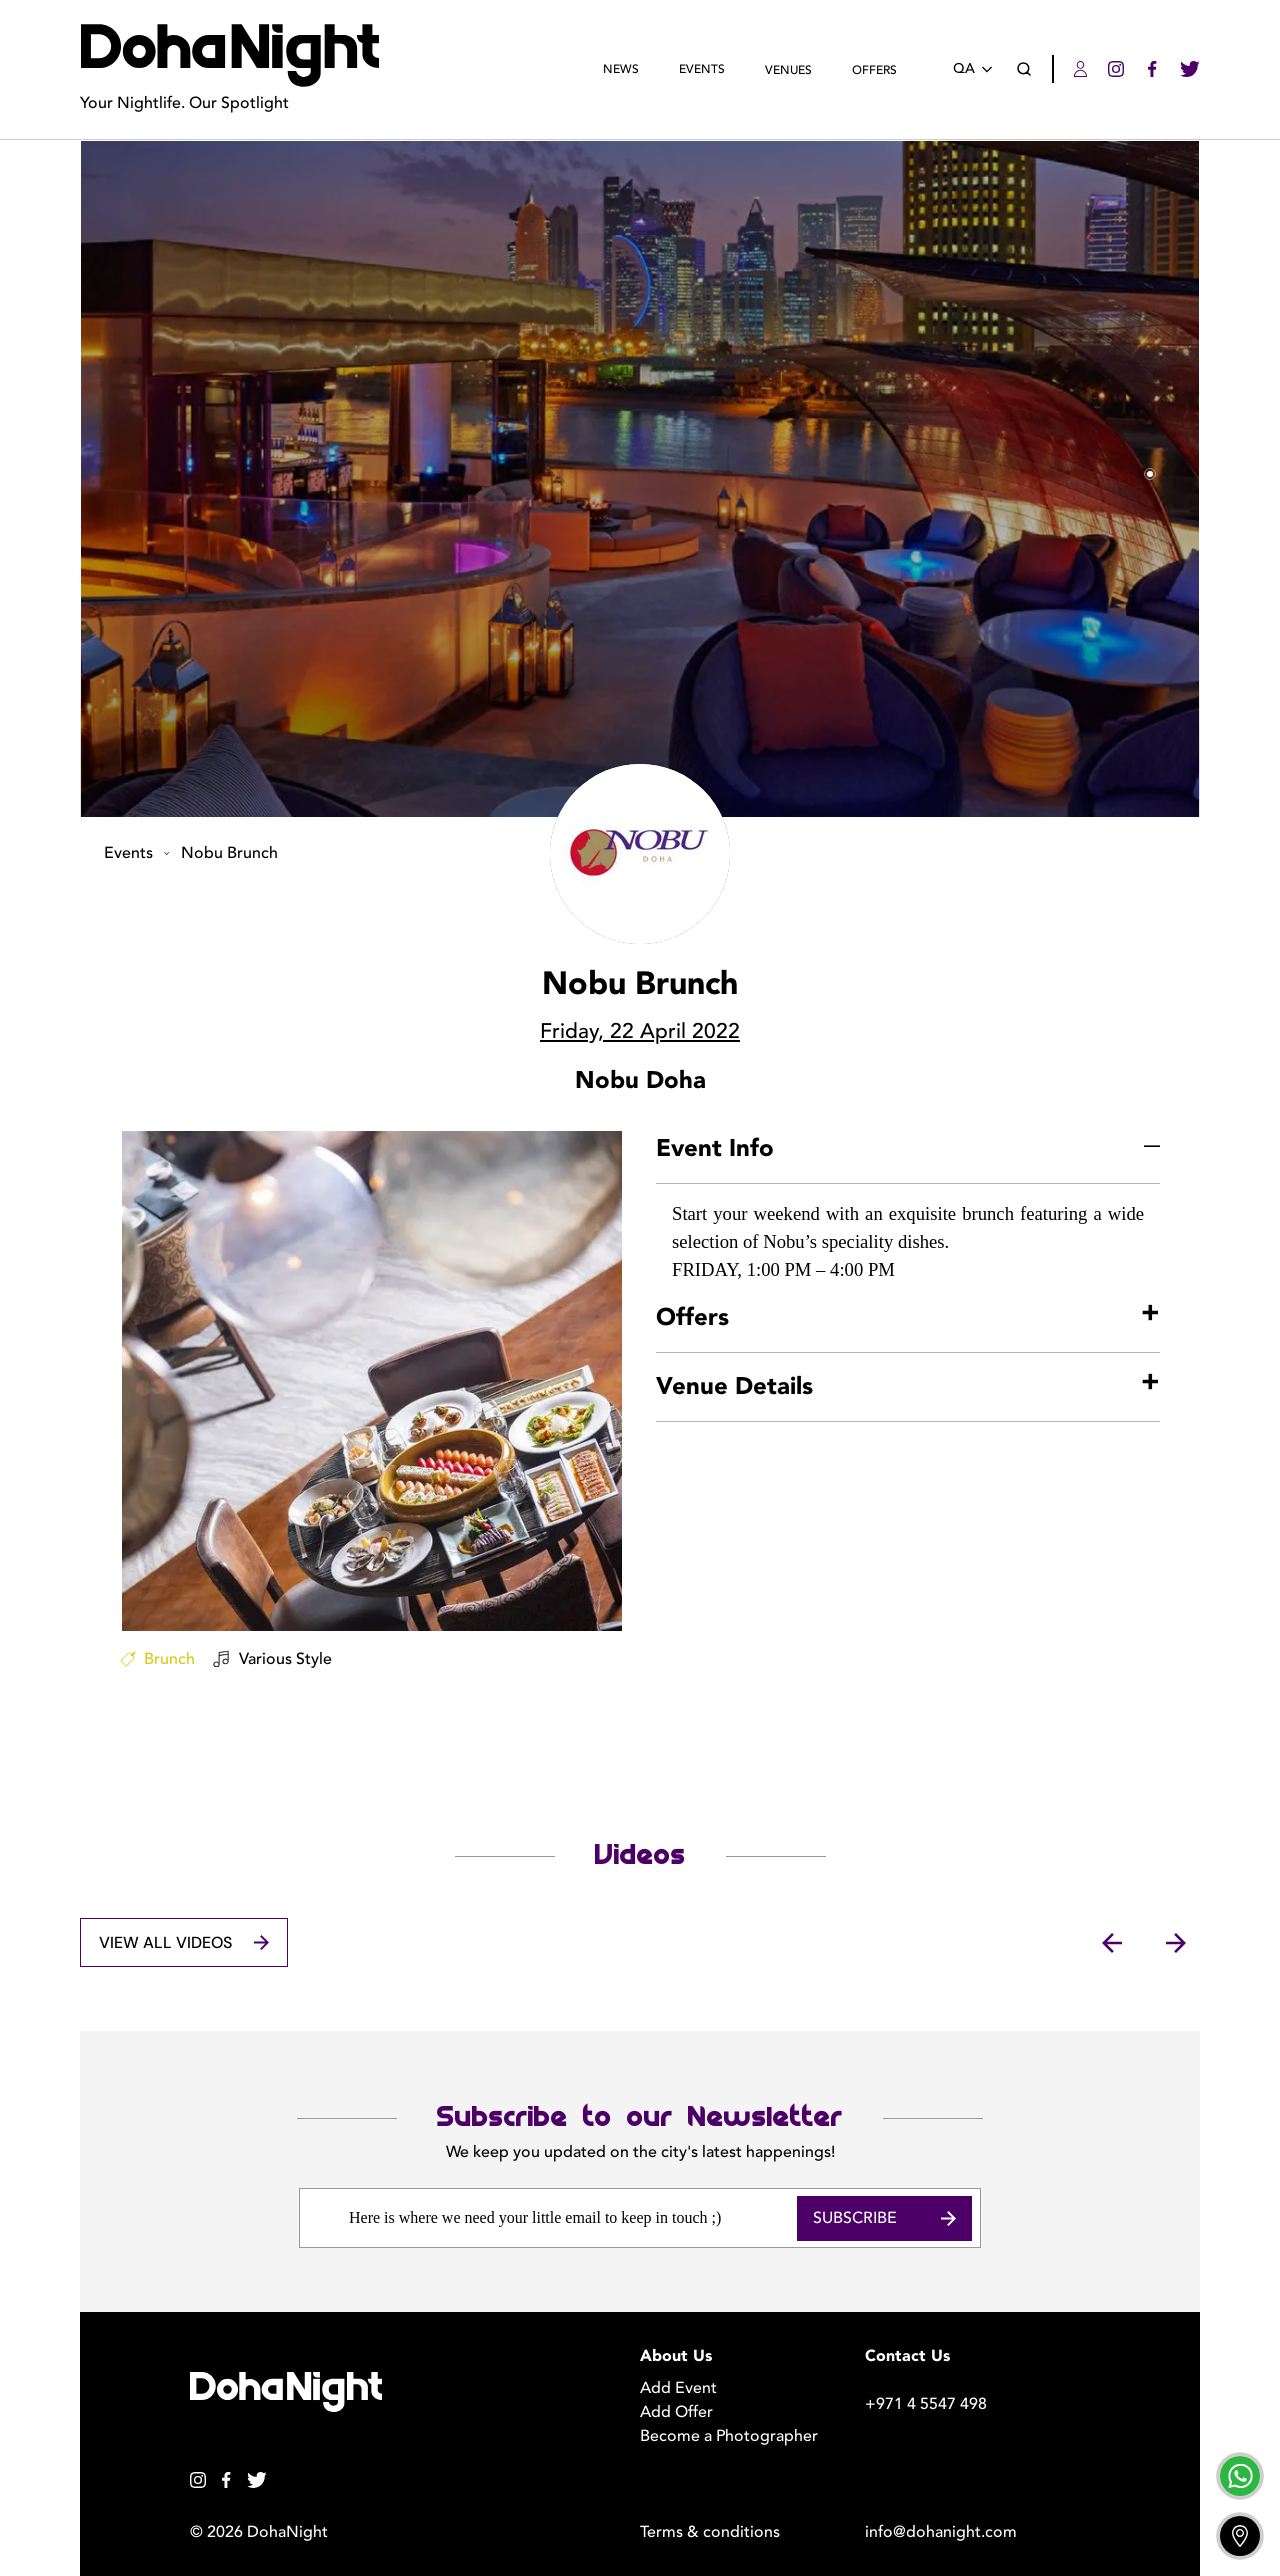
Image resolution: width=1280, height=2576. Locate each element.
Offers (874, 70)
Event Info (715, 1148)
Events (702, 69)
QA (976, 69)
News (621, 69)
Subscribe (884, 2218)
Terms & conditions (710, 2532)
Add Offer (676, 2412)
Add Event (678, 2388)
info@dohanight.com (941, 2532)
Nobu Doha (640, 1080)
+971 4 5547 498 (926, 2404)
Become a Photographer (729, 2436)
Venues (788, 70)
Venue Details (734, 1386)
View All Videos (183, 1942)
